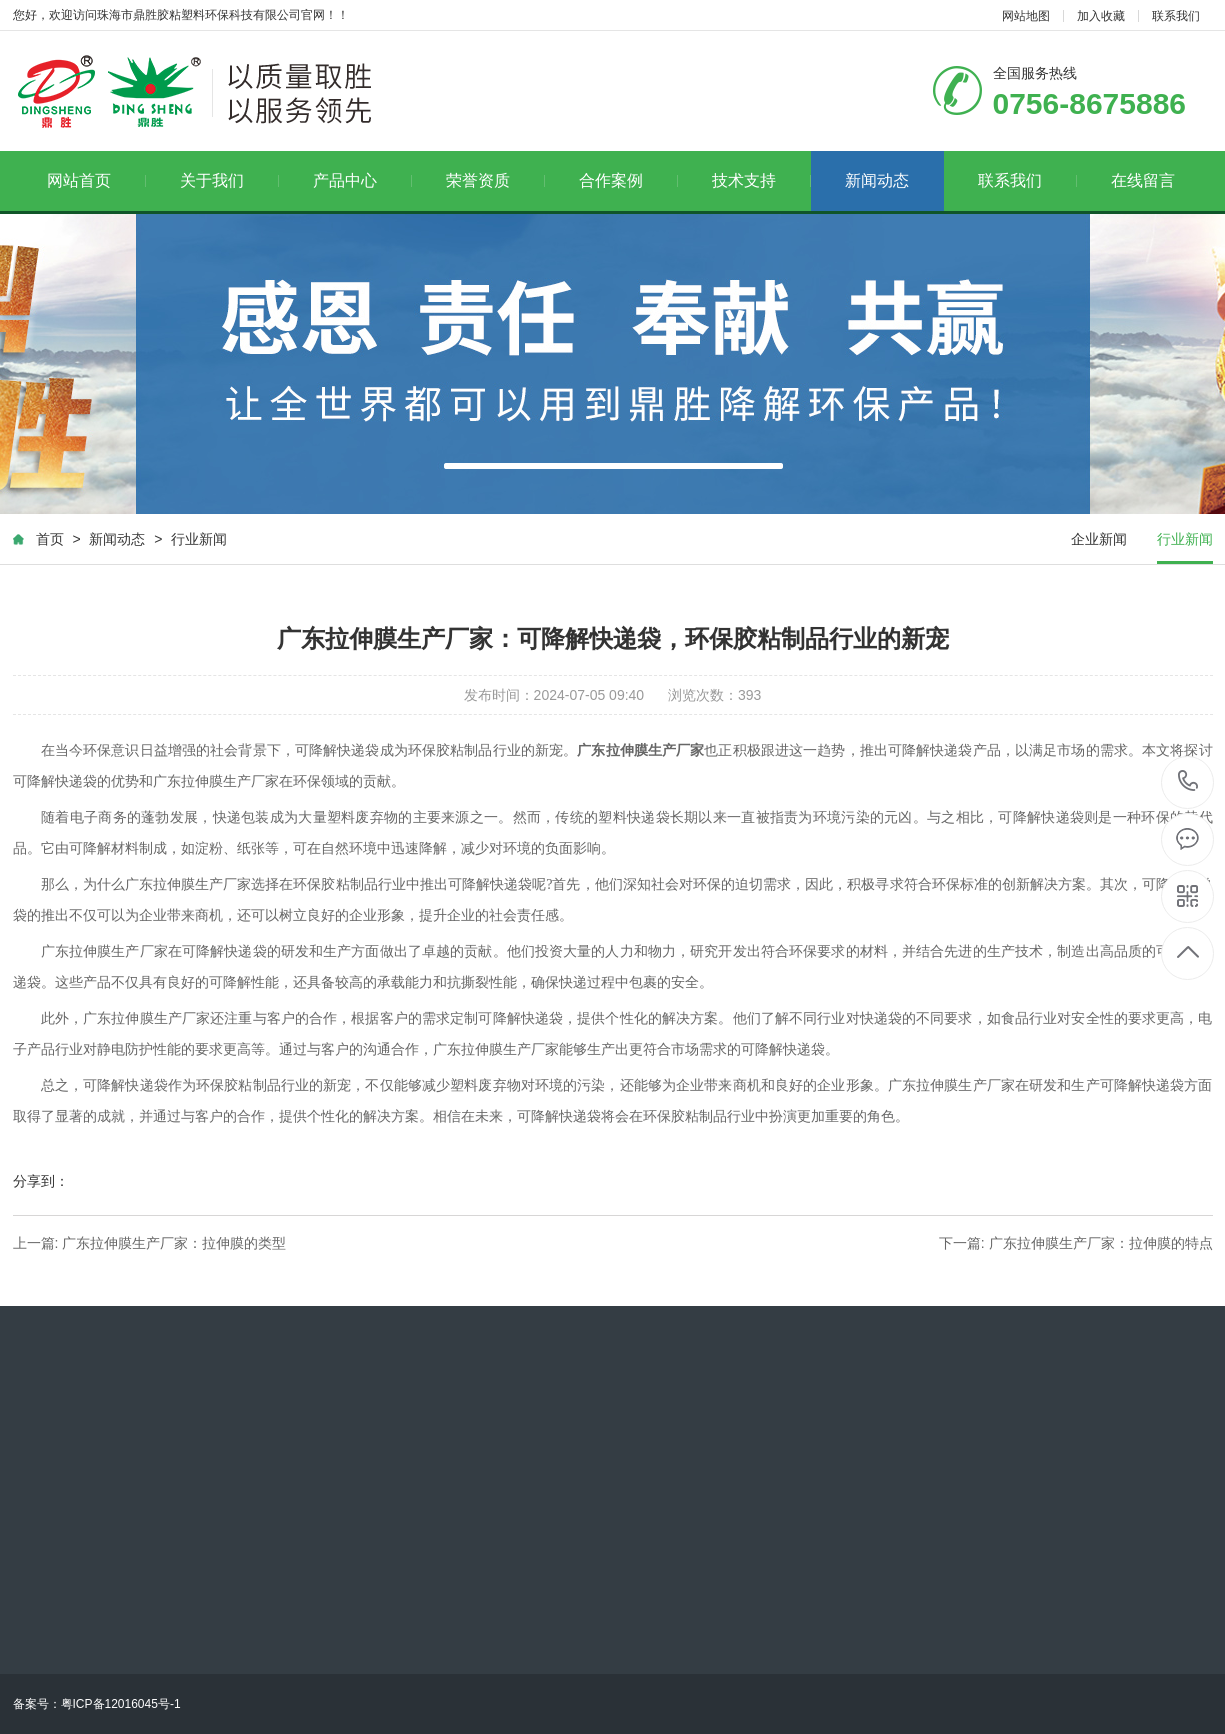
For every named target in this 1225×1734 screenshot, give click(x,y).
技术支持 (761, 180)
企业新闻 (1099, 539)
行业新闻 (199, 539)
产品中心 (362, 180)
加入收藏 (1101, 16)
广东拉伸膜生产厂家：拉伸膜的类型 (174, 1243)
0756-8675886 (1188, 782)
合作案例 (628, 180)
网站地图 (1026, 16)
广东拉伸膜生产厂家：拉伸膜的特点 (1101, 1243)
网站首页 (96, 180)
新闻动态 (877, 180)
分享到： (41, 1181)
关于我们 (229, 180)
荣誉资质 (495, 180)
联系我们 (1176, 16)
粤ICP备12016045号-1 (121, 1704)
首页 (50, 539)
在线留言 (1143, 180)
